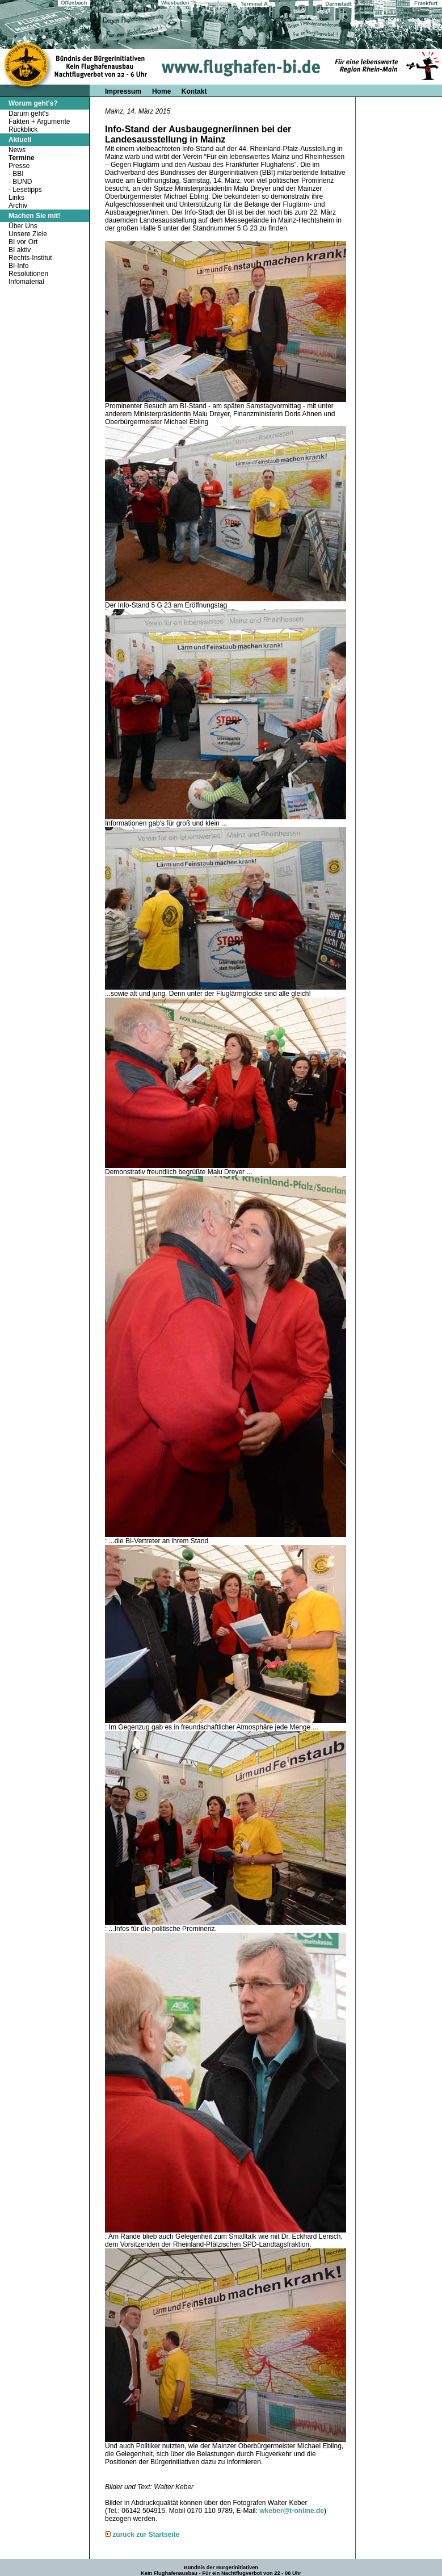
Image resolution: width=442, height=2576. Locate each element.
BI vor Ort (23, 242)
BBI (17, 174)
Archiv (18, 206)
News (17, 150)
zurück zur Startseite (145, 2535)
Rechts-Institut (30, 258)
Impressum (123, 91)
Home (162, 91)
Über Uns (23, 226)
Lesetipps (26, 190)
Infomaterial (26, 282)
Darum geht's (29, 114)
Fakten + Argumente (39, 121)
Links (16, 198)
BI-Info (18, 266)
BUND (22, 182)
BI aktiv (20, 250)
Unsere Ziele (28, 234)
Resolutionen (28, 274)
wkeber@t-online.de (291, 2511)
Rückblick (23, 129)
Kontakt (194, 91)
